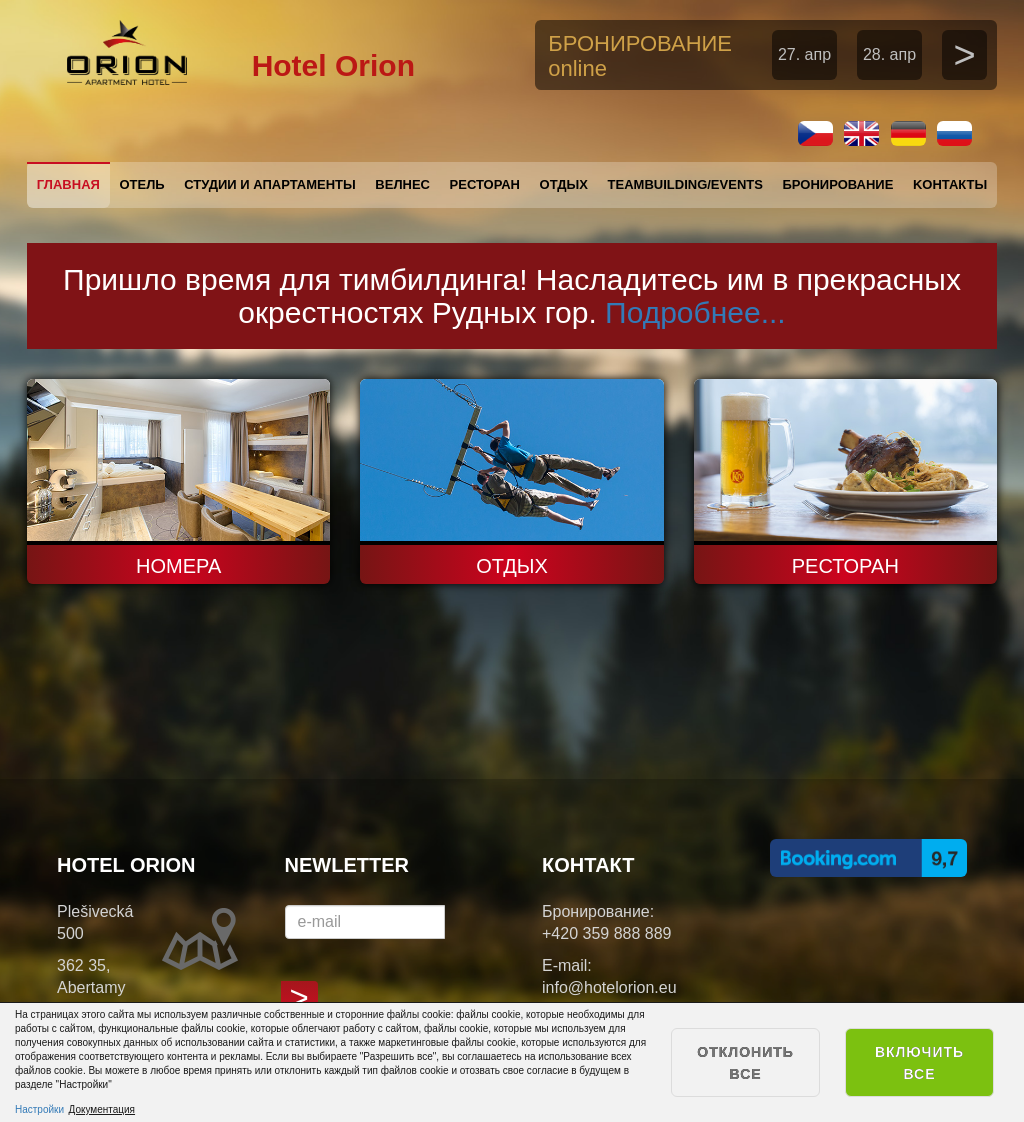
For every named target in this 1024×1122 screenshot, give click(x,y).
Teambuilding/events (685, 184)
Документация (102, 1110)
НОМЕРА (178, 566)
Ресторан (485, 184)
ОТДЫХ (512, 566)
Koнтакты (950, 184)
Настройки (39, 1109)
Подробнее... (695, 312)
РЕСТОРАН (845, 566)
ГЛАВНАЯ (68, 184)
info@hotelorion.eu (609, 987)
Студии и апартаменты (269, 184)
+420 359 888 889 (606, 933)
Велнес (402, 184)
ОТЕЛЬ (141, 184)
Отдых (564, 184)
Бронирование (837, 184)
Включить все (919, 1063)
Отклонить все (745, 1063)
